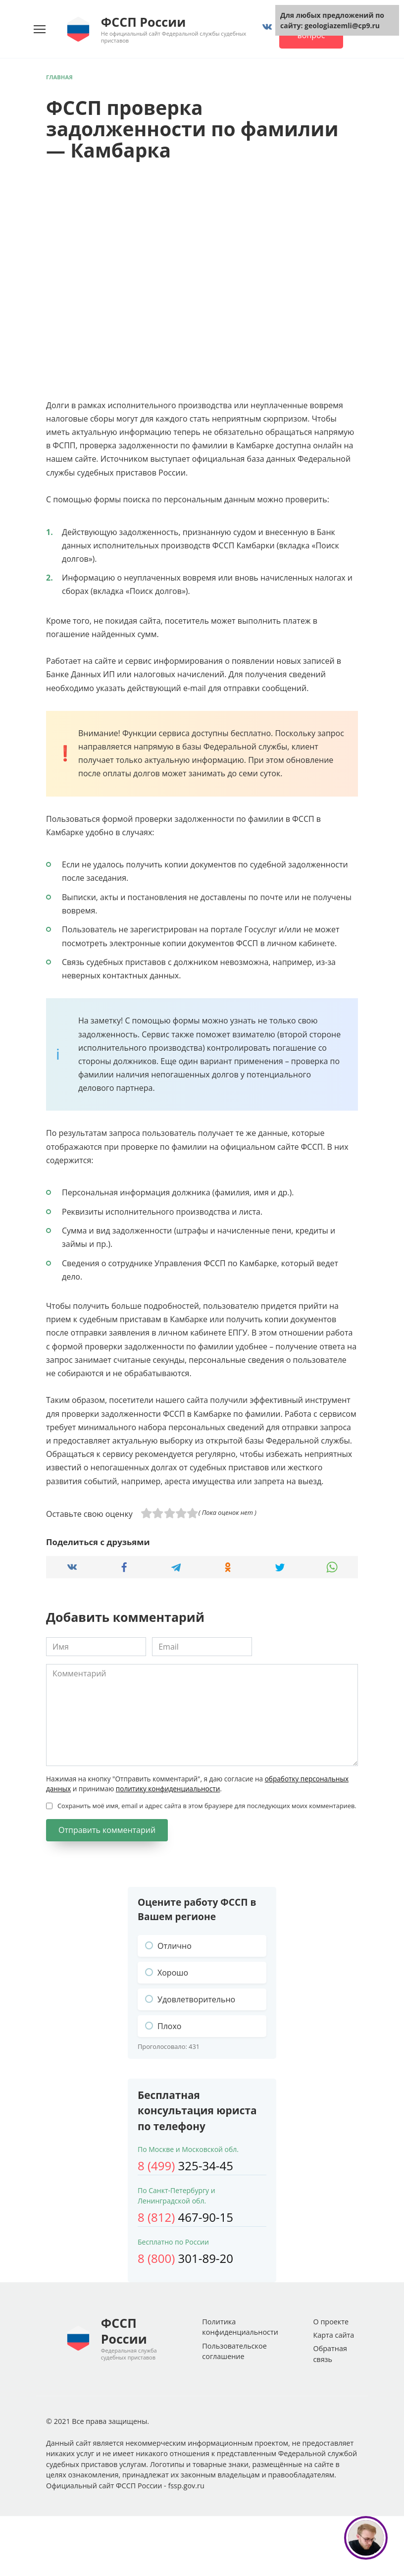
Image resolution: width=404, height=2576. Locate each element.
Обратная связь (330, 2354)
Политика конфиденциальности (240, 2327)
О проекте (331, 2321)
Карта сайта (333, 2335)
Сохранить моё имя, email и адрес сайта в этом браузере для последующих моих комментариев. (206, 1805)
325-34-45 (185, 2165)
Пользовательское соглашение (234, 2351)
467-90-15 (185, 2217)
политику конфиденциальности (168, 1788)
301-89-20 (185, 2258)
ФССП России (143, 21)
